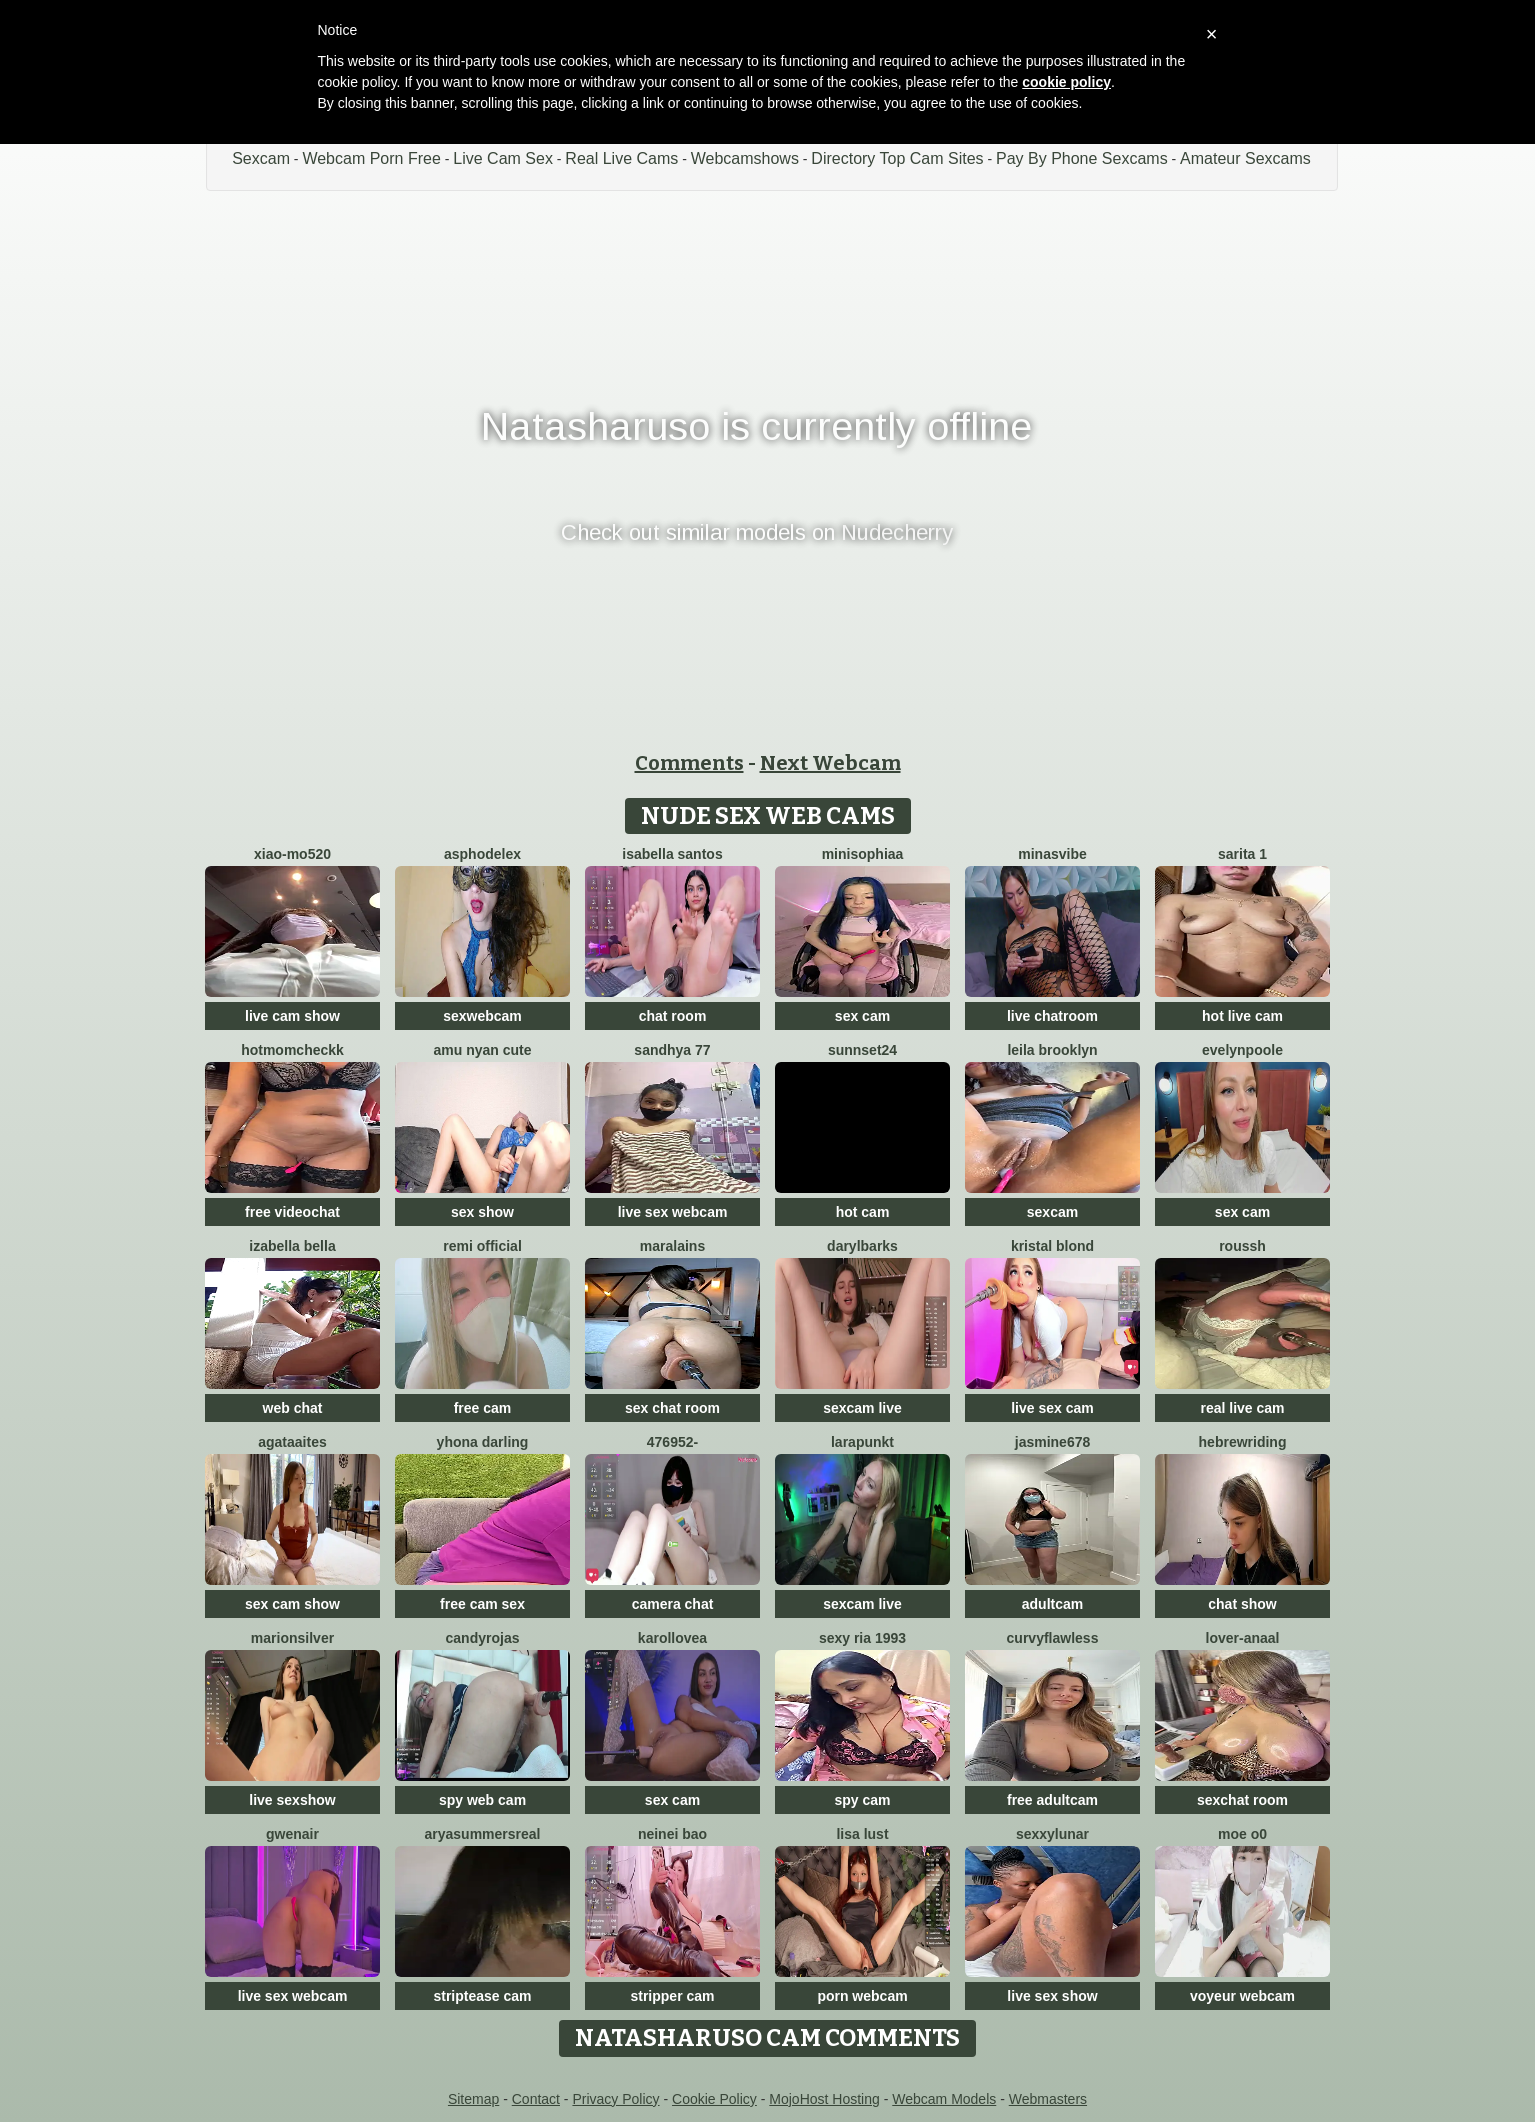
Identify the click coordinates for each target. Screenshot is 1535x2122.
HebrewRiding (1243, 1442)
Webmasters (1048, 2099)
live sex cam (1052, 1408)
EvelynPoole (1242, 1050)
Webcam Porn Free (371, 158)
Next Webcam (830, 763)
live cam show (292, 1016)
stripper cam (672, 1996)
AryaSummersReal (483, 1834)
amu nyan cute (482, 1050)
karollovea (672, 1638)
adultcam (1052, 1604)
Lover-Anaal (1243, 1638)
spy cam (862, 1800)
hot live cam (1242, 1016)
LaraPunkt (862, 1442)
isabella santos (672, 854)
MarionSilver (292, 1638)
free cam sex (482, 1604)
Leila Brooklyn (1052, 1050)
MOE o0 (1242, 1834)
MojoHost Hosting (824, 2099)
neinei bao (672, 1834)
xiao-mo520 (292, 854)
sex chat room (672, 1408)
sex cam (862, 1016)
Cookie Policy (714, 2099)
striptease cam (482, 1996)
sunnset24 (862, 1050)
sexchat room (1242, 1800)
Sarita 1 (1242, 854)
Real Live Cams (621, 158)
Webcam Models (944, 2099)
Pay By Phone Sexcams (1082, 158)
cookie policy (1066, 82)
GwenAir (292, 1834)
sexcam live (862, 1408)
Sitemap (473, 2099)
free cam (483, 1408)
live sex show (1052, 1996)
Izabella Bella (292, 1246)
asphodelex (482, 854)
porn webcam (862, 1996)
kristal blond (1052, 1246)
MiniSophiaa (863, 854)
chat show (1242, 1604)
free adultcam (1052, 1800)
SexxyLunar (1052, 1834)
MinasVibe (1052, 854)
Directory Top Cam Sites (897, 158)
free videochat (292, 1212)
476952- (672, 1442)
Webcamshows (745, 158)
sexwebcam (482, 1016)
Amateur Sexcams (1245, 158)
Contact (536, 2099)
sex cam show (292, 1604)
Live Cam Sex (503, 158)
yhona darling (483, 1442)
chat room (673, 1016)
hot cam (863, 1212)
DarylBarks (862, 1246)
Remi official (482, 1246)
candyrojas (483, 1638)
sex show (482, 1212)
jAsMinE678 (1053, 1442)
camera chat (673, 1604)
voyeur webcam (1242, 1996)
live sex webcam (673, 1212)
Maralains (672, 1246)
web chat (293, 1408)
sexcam (1052, 1212)
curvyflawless (1053, 1638)
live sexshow (292, 1800)
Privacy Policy (615, 2099)
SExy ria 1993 (862, 1638)
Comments (689, 763)
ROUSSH (1242, 1246)
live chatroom (1052, 1016)
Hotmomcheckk (292, 1050)
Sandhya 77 (672, 1050)
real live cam (1242, 1408)
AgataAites (292, 1442)
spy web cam (482, 1800)
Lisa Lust (862, 1834)
